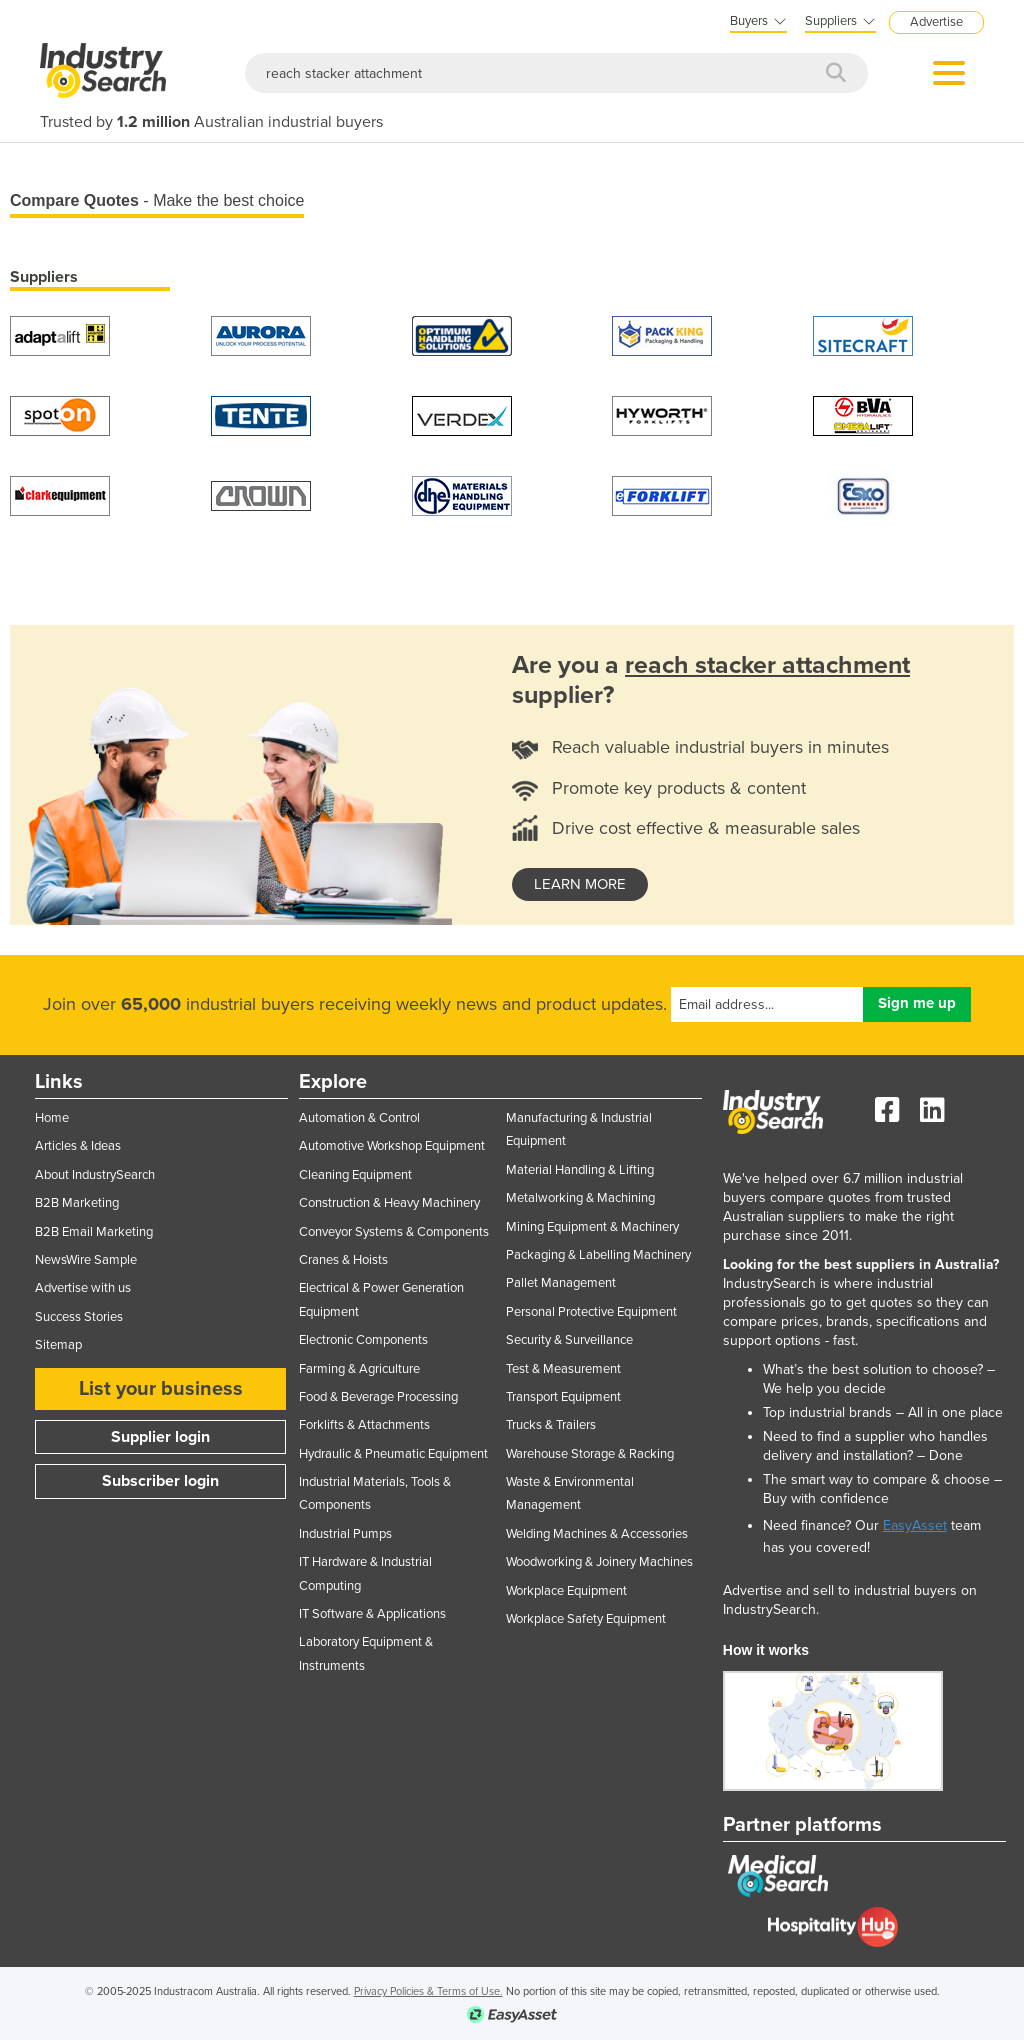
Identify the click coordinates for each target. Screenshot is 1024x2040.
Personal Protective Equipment (591, 1312)
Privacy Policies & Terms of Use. (428, 1991)
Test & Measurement (563, 1369)
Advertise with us (83, 1288)
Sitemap (58, 1345)
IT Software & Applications (372, 1614)
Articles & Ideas (78, 1146)
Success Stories (79, 1317)
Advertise (936, 22)
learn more (580, 884)
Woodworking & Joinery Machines (599, 1562)
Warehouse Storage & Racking (590, 1454)
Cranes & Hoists (343, 1260)
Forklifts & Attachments (364, 1425)
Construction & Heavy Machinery (389, 1203)
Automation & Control (359, 1118)
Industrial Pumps (345, 1534)
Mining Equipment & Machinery (592, 1227)
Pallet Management (561, 1283)
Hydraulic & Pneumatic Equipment (393, 1454)
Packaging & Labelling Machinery (598, 1255)
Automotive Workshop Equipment (392, 1146)
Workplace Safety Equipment (586, 1619)
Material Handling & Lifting (580, 1170)
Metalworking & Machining (580, 1198)
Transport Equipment (563, 1397)
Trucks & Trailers (551, 1425)
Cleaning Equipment (355, 1175)
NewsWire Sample (86, 1260)
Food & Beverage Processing (378, 1397)
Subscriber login (160, 1481)
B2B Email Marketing (94, 1232)
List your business (161, 1389)
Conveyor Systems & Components (394, 1232)
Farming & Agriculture (359, 1369)
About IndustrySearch (95, 1175)
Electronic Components (363, 1340)
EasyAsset (915, 1525)
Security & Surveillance (569, 1340)
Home (52, 1118)
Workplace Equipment (566, 1591)
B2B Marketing (77, 1203)
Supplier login (160, 1437)
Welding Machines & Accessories (597, 1534)
